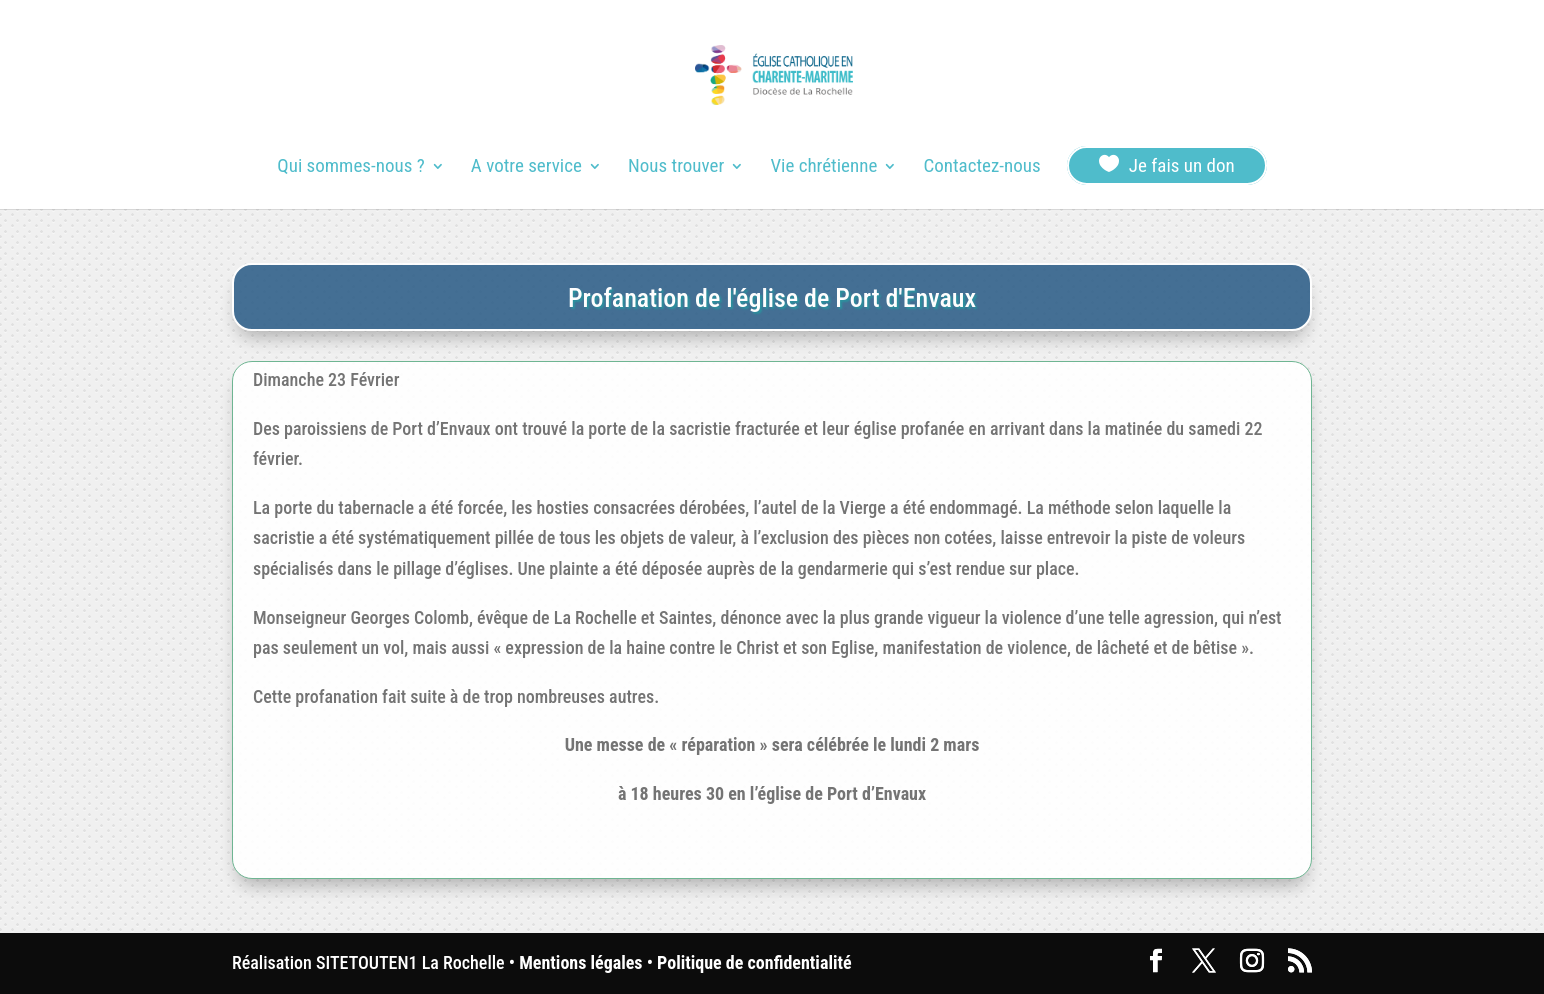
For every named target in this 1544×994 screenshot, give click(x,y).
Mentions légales (580, 962)
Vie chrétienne (823, 168)
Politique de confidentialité (754, 962)
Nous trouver (676, 168)
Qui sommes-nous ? (350, 168)
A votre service (526, 168)
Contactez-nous (981, 168)
